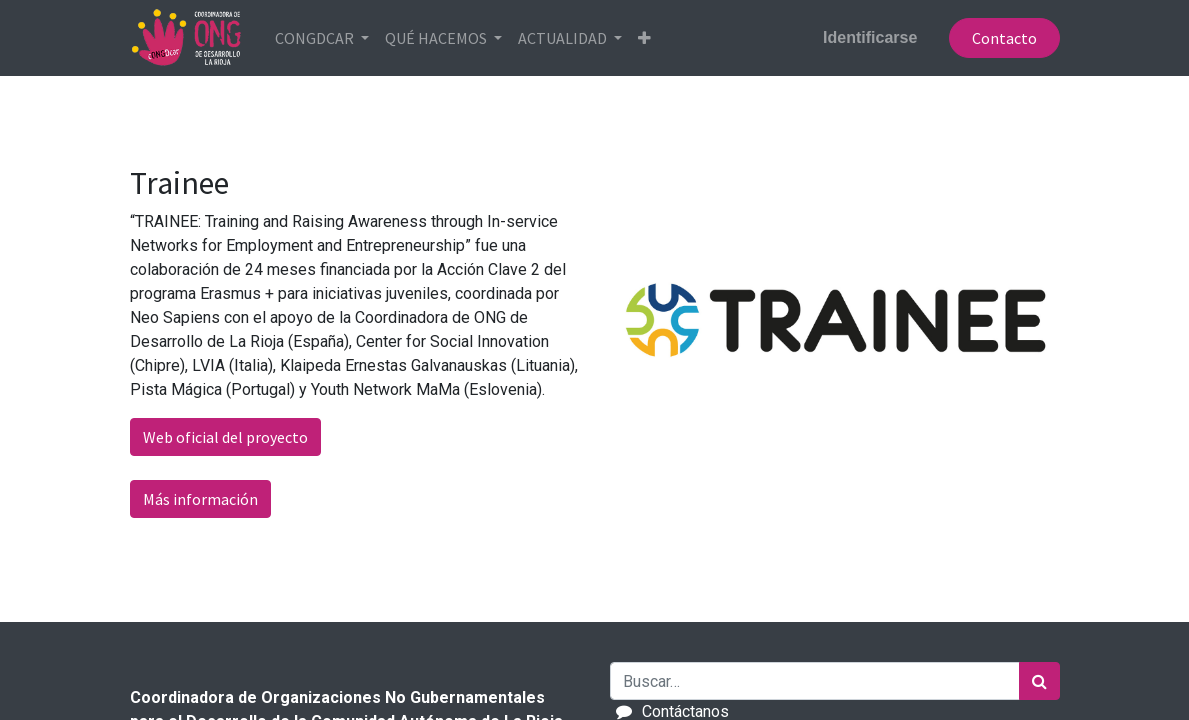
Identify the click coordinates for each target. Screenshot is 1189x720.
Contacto (1004, 38)
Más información (200, 499)
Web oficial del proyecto (225, 437)
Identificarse (870, 37)
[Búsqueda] (1039, 681)
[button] (644, 38)
